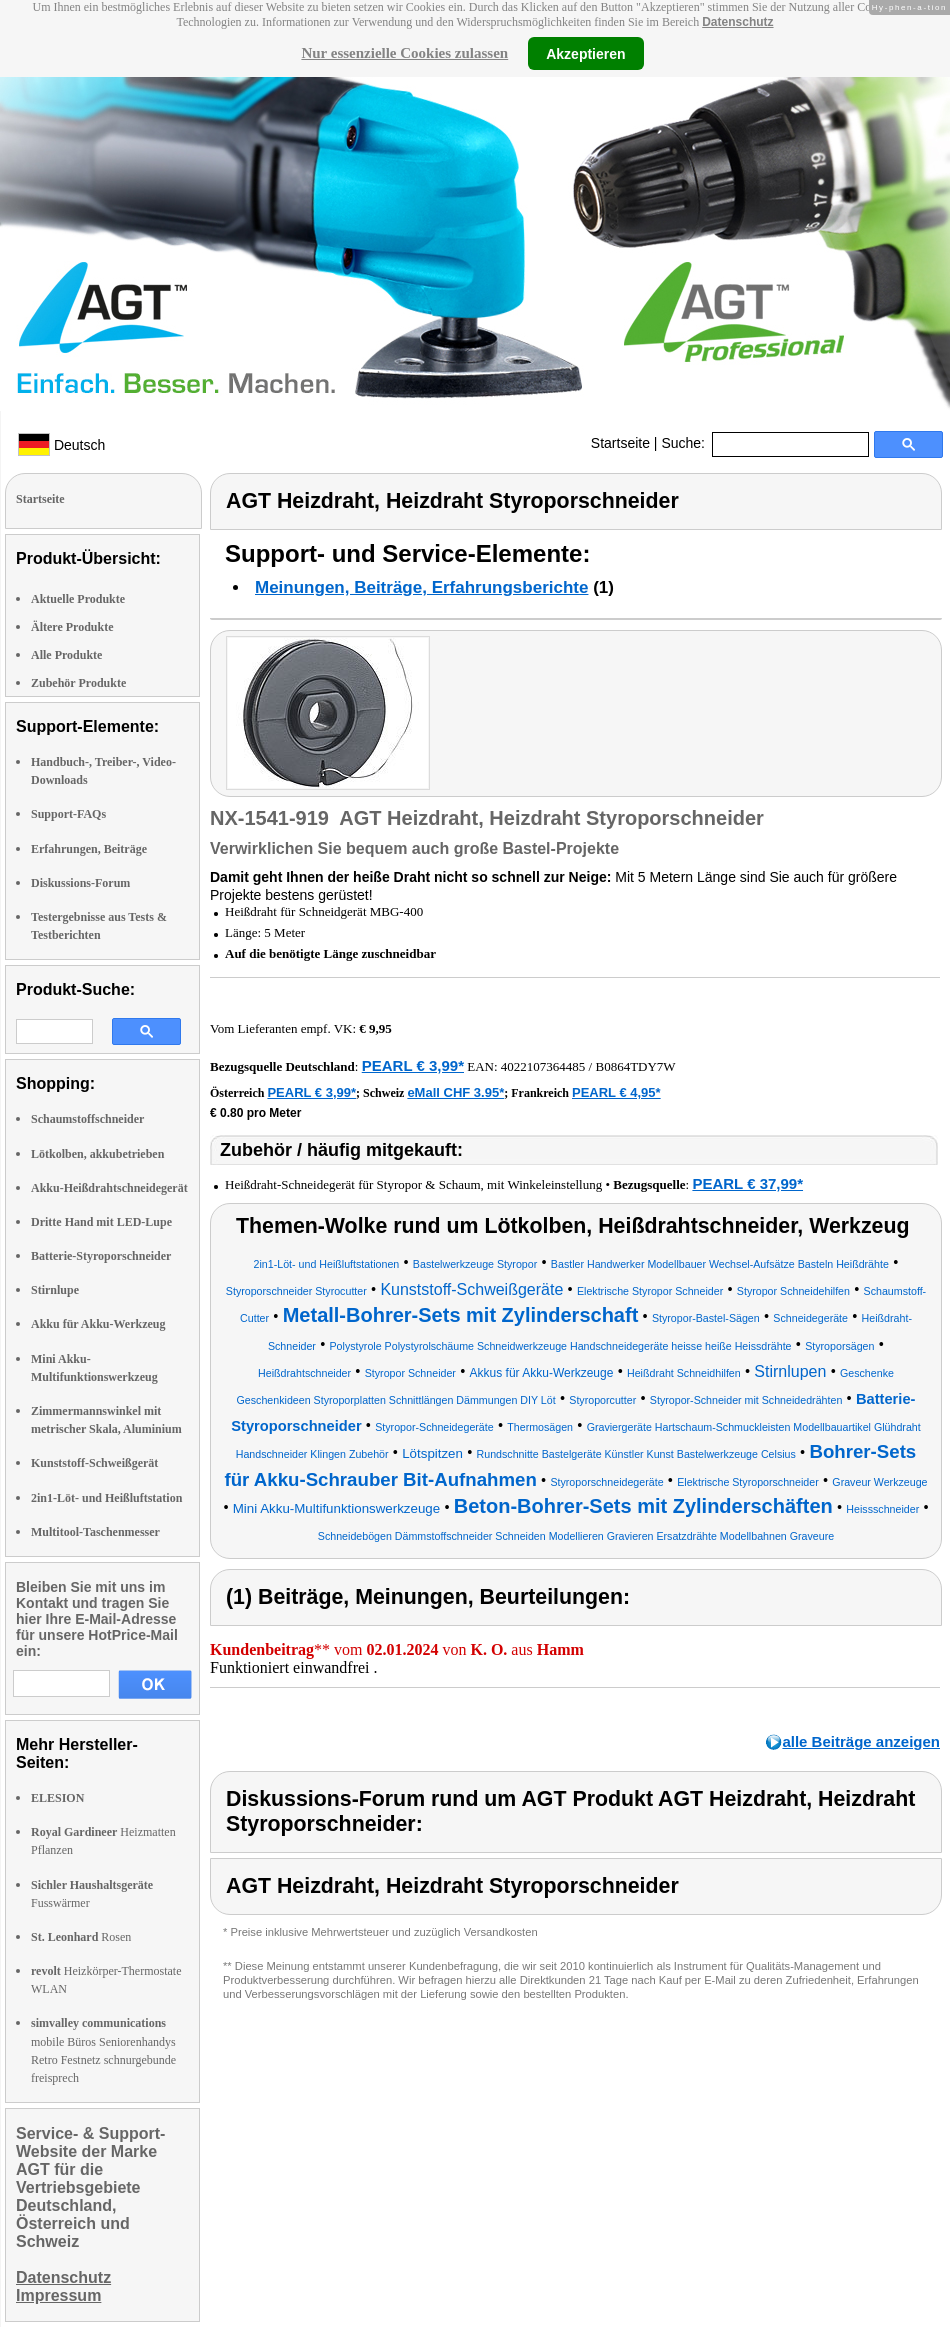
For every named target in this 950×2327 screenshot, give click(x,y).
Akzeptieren (585, 53)
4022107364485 (543, 1066)
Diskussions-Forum (80, 883)
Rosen (81, 1937)
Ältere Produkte (72, 627)
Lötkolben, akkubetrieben (97, 1154)
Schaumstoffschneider (87, 1119)
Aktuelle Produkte (78, 599)
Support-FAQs (68, 814)
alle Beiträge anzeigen (861, 1741)
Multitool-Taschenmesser (95, 1532)
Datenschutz (737, 22)
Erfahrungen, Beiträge (89, 849)
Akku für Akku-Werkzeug (98, 1324)
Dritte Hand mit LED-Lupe (101, 1222)
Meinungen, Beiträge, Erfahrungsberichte (421, 587)
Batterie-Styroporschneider (101, 1256)
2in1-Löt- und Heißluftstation (106, 1498)
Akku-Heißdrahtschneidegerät (109, 1188)
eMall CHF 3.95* (455, 1092)
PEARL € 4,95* (616, 1092)
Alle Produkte (66, 655)
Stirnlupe (55, 1290)
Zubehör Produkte (78, 683)
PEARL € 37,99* (747, 1183)
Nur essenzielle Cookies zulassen (404, 53)
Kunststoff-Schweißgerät (94, 1463)
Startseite (620, 443)
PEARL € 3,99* (413, 1065)
